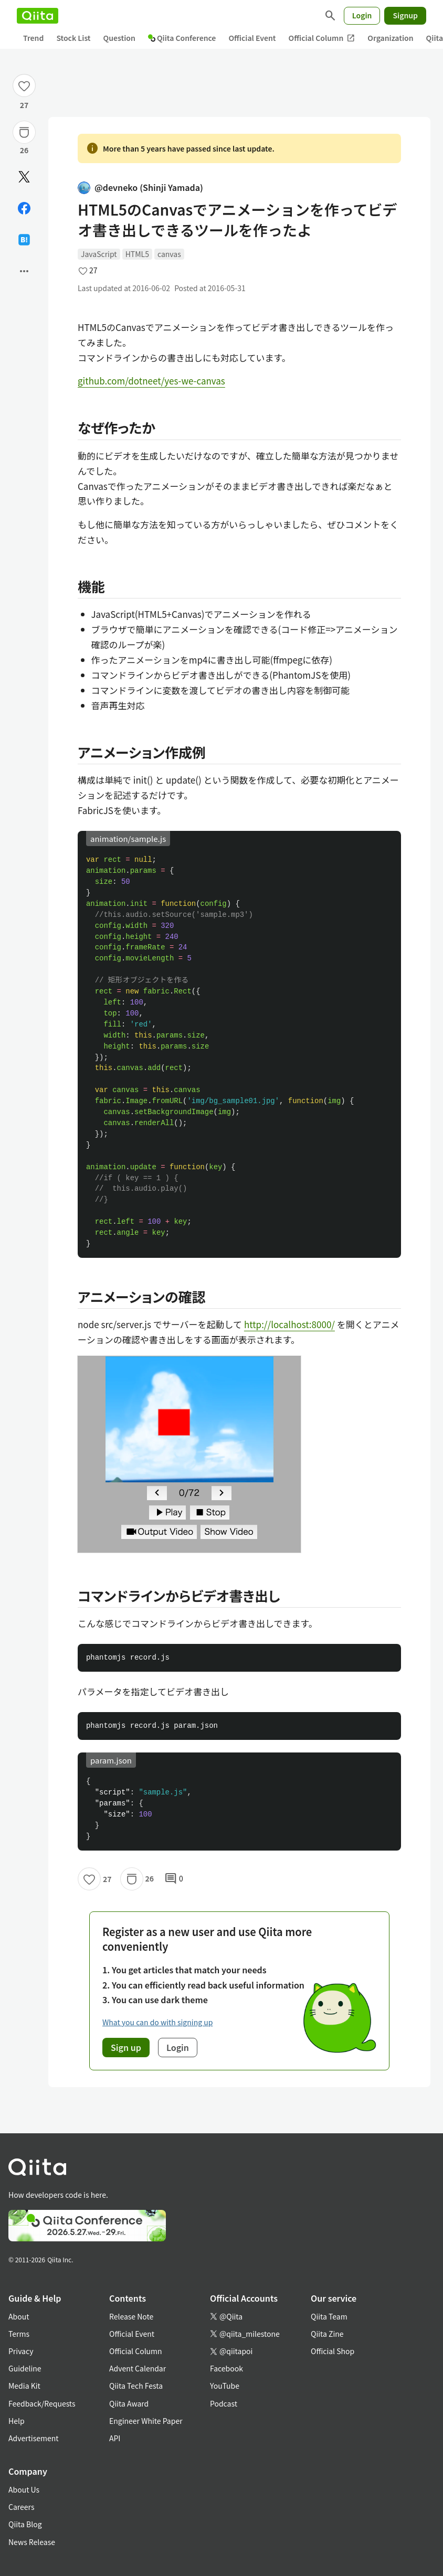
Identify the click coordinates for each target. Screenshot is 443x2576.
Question (119, 38)
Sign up (126, 2047)
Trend (33, 38)
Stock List (73, 38)
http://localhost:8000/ (289, 1324)
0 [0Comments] (173, 1879)
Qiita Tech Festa (136, 2385)
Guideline (24, 2368)
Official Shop (332, 2351)
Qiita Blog (25, 2524)
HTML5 (137, 254)
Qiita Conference (182, 38)
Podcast (223, 2403)
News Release (31, 2542)
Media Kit (24, 2385)
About (18, 2316)
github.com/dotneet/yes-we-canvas (151, 380)
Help (16, 2420)
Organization (390, 38)
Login (362, 15)
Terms (18, 2333)
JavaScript (99, 254)
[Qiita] (37, 16)
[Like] (24, 85)
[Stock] (24, 132)
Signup (405, 15)
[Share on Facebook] (24, 208)
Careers (21, 2507)
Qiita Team (329, 2316)
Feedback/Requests (42, 2403)
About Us (23, 2489)
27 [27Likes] (24, 105)
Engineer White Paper (146, 2420)
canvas (169, 254)
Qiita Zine (327, 2333)
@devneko (140, 187)
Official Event (252, 38)
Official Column (322, 38)
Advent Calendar (137, 2368)
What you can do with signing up (157, 2022)
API (114, 2438)
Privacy (20, 2351)
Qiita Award (129, 2403)
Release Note (131, 2316)
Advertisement (33, 2438)
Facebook (226, 2368)
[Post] (24, 176)
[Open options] (24, 271)
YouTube (224, 2385)
